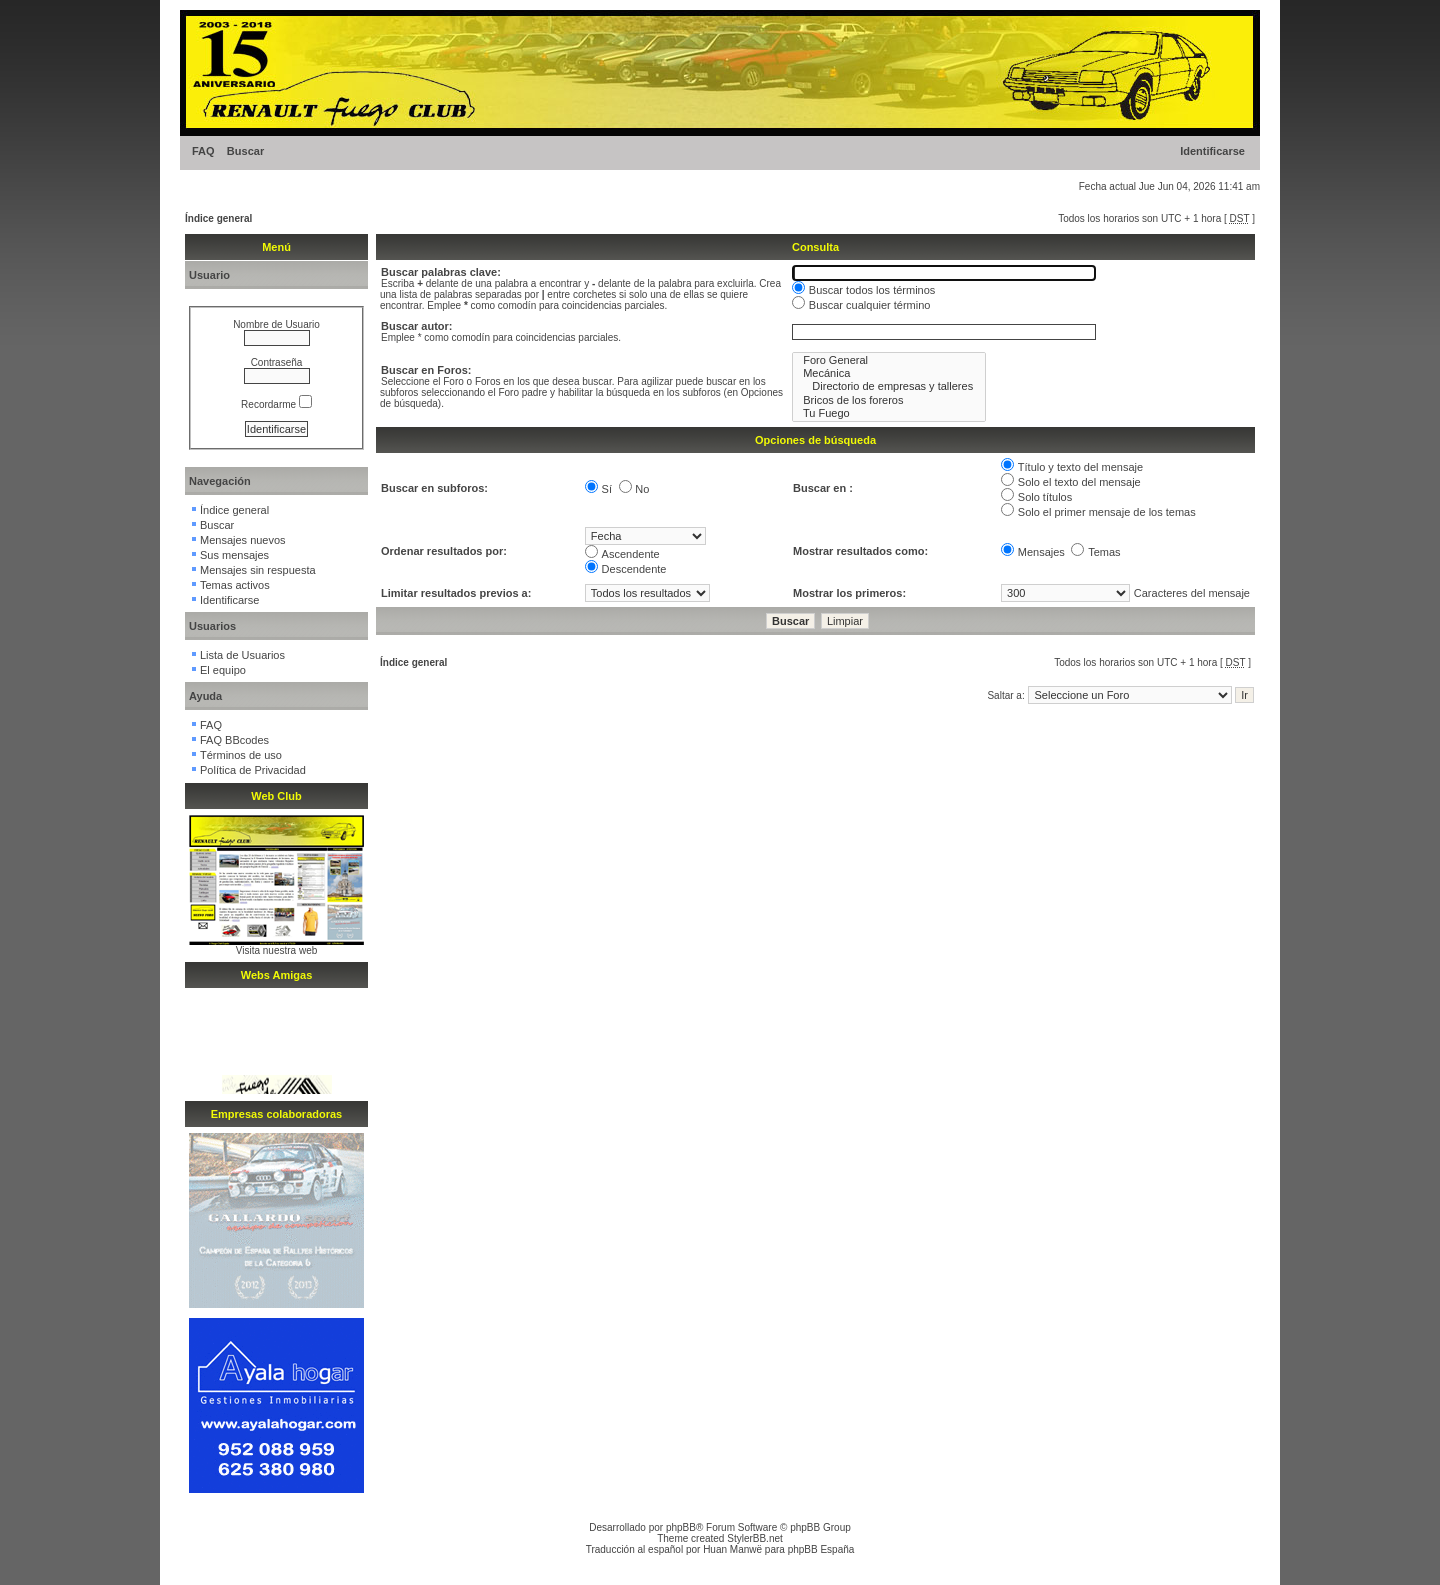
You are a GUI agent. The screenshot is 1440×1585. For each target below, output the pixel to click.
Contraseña (277, 362)
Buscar (245, 151)
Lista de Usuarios (242, 655)
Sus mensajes (234, 555)
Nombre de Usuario (276, 324)
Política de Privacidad (253, 770)
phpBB (681, 1527)
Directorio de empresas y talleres (889, 386)
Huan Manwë (732, 1549)
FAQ (203, 151)
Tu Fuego (889, 413)
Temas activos (235, 585)
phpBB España (821, 1549)
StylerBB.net (755, 1538)
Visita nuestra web (277, 950)
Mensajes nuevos (243, 540)
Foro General (889, 360)
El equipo (223, 670)
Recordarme (276, 404)
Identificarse (1212, 151)
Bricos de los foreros (889, 400)
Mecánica (889, 373)
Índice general (218, 218)
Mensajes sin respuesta (258, 570)
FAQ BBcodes (234, 740)
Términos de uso (241, 755)
